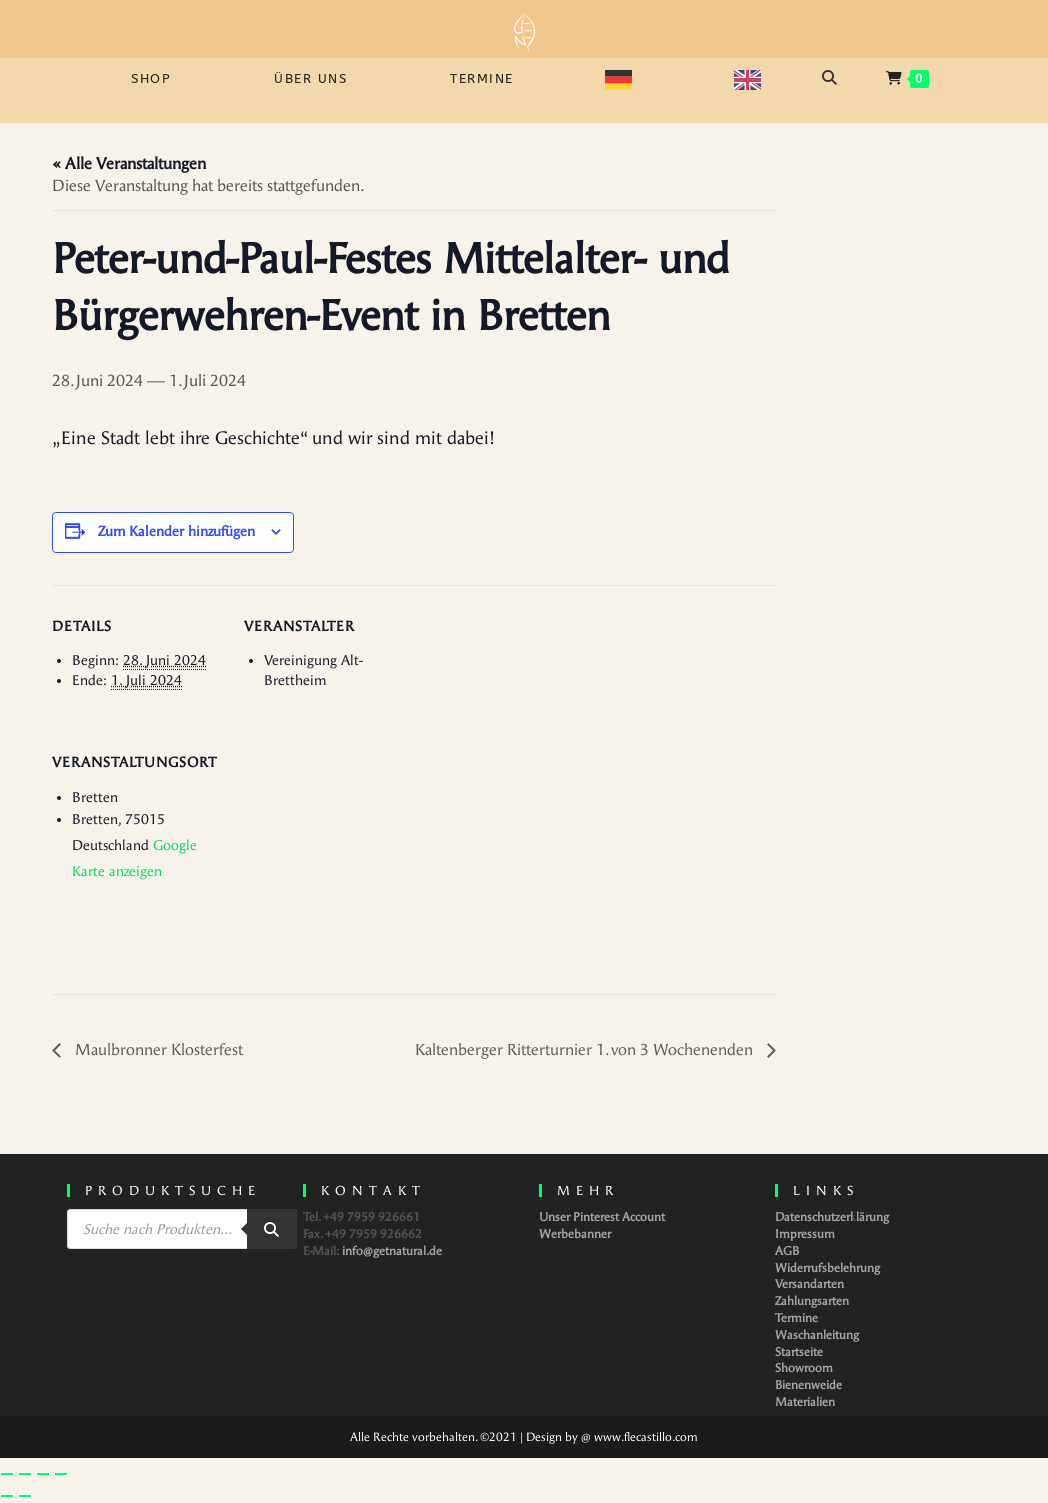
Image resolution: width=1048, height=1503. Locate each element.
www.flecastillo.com (646, 1437)
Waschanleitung (817, 1335)
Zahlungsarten (812, 1301)
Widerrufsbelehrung (827, 1268)
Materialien (805, 1402)
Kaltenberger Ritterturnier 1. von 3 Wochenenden (586, 1049)
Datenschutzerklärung (832, 1217)
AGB (787, 1251)
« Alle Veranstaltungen (129, 163)
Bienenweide (808, 1385)
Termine (796, 1318)
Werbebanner (575, 1234)
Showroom (804, 1368)
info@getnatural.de (392, 1251)
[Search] (272, 1229)
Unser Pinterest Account (602, 1217)
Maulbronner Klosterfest (157, 1049)
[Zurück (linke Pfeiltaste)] (7, 1496)
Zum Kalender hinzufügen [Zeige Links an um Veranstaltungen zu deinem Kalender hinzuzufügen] (176, 531)
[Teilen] (43, 1474)
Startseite (799, 1352)
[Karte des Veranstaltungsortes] (349, 858)
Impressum (805, 1234)
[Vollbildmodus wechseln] (25, 1474)
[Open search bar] (832, 78)
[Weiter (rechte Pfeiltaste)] (25, 1496)
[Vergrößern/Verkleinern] (7, 1474)
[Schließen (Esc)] (61, 1474)
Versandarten (809, 1284)
